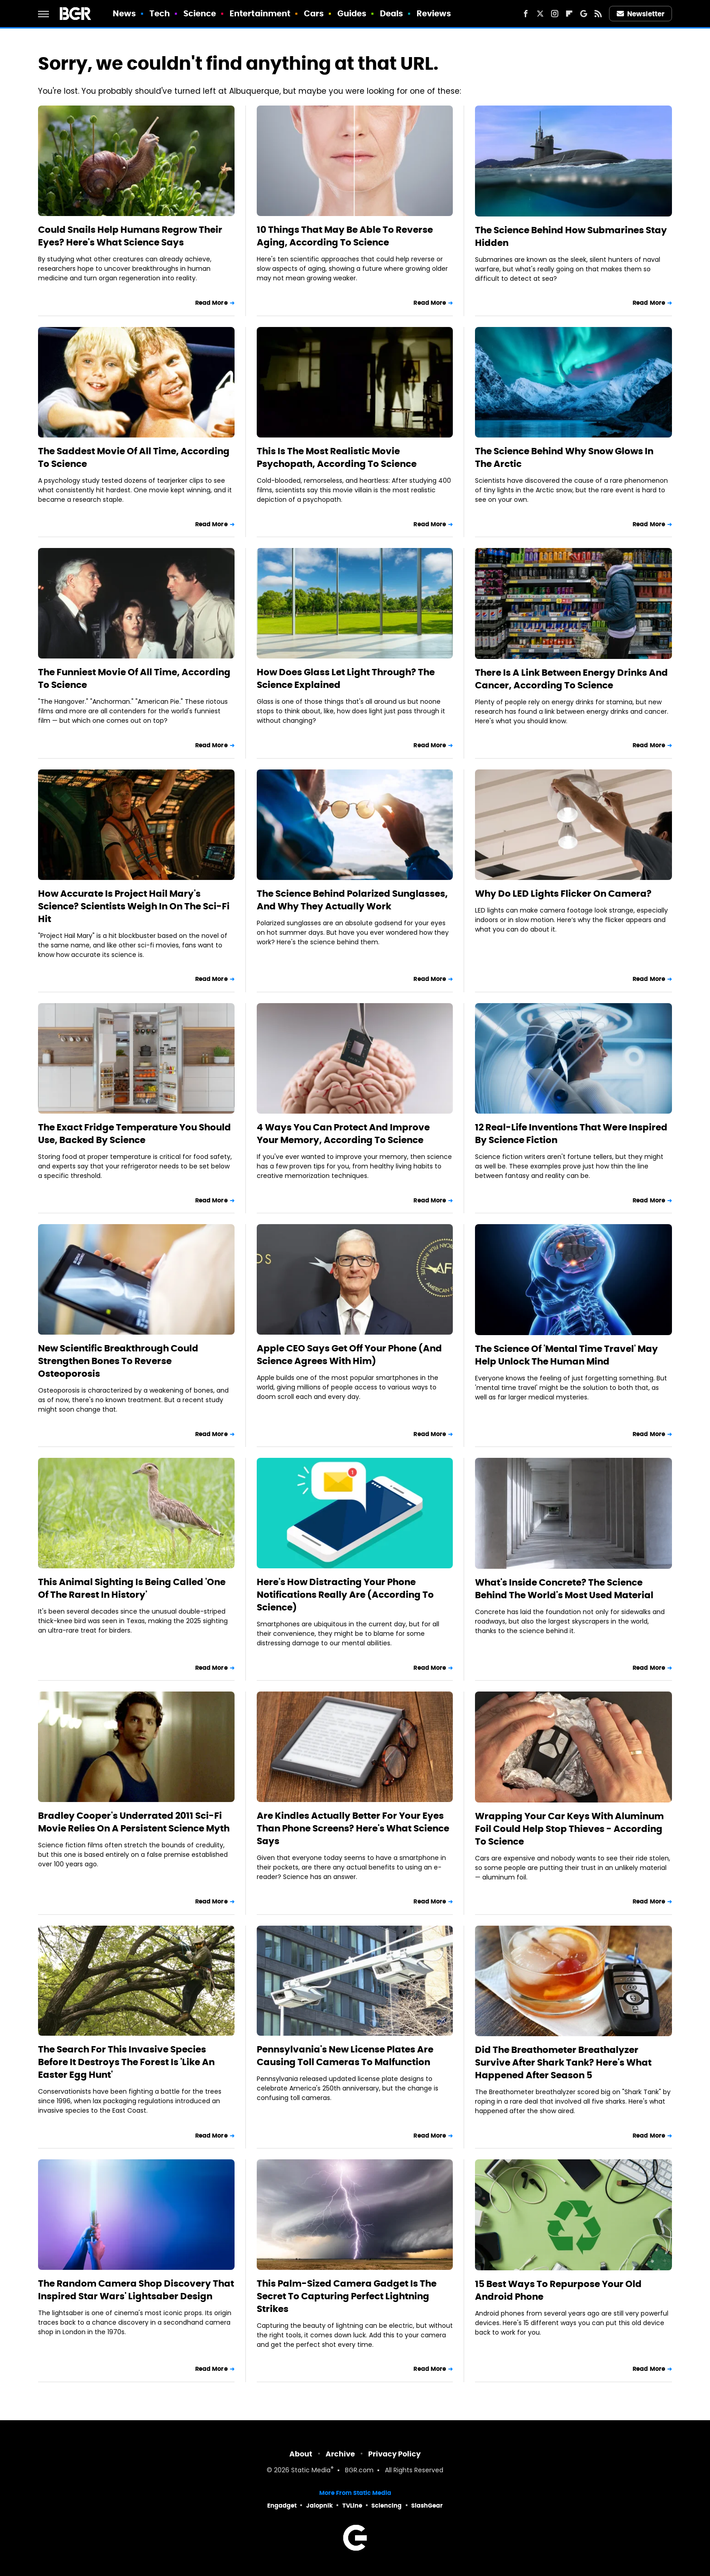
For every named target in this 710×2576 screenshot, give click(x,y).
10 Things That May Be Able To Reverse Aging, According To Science (345, 236)
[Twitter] (540, 13)
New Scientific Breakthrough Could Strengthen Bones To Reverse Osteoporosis (118, 1360)
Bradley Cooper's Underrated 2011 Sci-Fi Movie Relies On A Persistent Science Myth (134, 1822)
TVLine (352, 2505)
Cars (314, 13)
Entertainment (260, 13)
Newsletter (641, 14)
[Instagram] (554, 13)
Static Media (311, 2470)
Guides (352, 13)
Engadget (282, 2505)
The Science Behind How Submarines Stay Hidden (571, 236)
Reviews (434, 13)
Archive (340, 2454)
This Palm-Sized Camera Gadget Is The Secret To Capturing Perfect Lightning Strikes (347, 2296)
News (124, 13)
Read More (211, 303)
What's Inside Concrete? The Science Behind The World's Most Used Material (564, 1588)
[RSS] (598, 13)
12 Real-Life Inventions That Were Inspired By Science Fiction (571, 1133)
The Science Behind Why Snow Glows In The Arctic (564, 457)
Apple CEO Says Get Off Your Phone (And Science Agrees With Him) (349, 1354)
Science (199, 13)
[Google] (583, 13)
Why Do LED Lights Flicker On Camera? (563, 893)
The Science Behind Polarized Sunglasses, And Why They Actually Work (352, 900)
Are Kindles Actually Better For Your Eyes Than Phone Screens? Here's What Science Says (353, 1828)
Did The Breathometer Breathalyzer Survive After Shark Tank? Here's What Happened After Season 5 (563, 2062)
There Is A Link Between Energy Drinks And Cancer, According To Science (571, 679)
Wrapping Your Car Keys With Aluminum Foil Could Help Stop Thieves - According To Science (569, 1828)
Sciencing (386, 2505)
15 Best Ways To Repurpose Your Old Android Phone (558, 2290)
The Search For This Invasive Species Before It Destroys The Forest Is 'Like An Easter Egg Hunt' (126, 2062)
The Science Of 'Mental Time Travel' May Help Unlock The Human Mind (566, 1355)
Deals (391, 13)
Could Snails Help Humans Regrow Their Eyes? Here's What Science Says (130, 236)
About (300, 2454)
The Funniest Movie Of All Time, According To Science (134, 678)
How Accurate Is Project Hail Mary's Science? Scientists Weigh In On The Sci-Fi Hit (134, 906)
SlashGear (427, 2505)
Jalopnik (319, 2505)
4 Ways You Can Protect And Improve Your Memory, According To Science (343, 1133)
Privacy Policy (394, 2454)
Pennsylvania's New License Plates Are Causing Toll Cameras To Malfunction (345, 2055)
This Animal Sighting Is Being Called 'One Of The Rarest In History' (131, 1588)
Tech (159, 13)
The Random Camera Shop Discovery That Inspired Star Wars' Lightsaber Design (136, 2290)
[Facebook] (525, 13)
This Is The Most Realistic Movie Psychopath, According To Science (337, 457)
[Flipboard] (569, 13)
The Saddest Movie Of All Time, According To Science (134, 457)
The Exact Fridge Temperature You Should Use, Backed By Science (134, 1133)
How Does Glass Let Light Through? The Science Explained (346, 678)
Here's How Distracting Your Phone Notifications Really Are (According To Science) (345, 1594)
